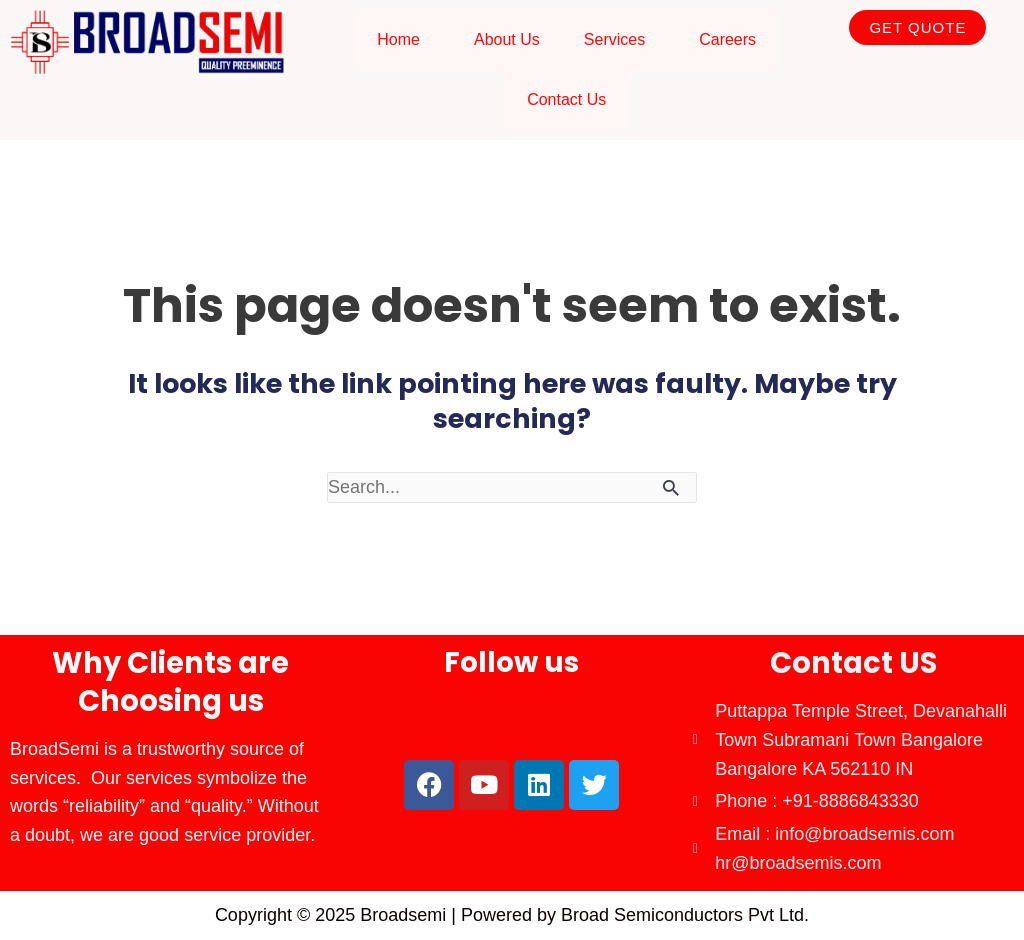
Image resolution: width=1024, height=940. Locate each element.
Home (398, 39)
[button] (403, 40)
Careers (727, 39)
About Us (507, 39)
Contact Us (566, 99)
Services (614, 39)
